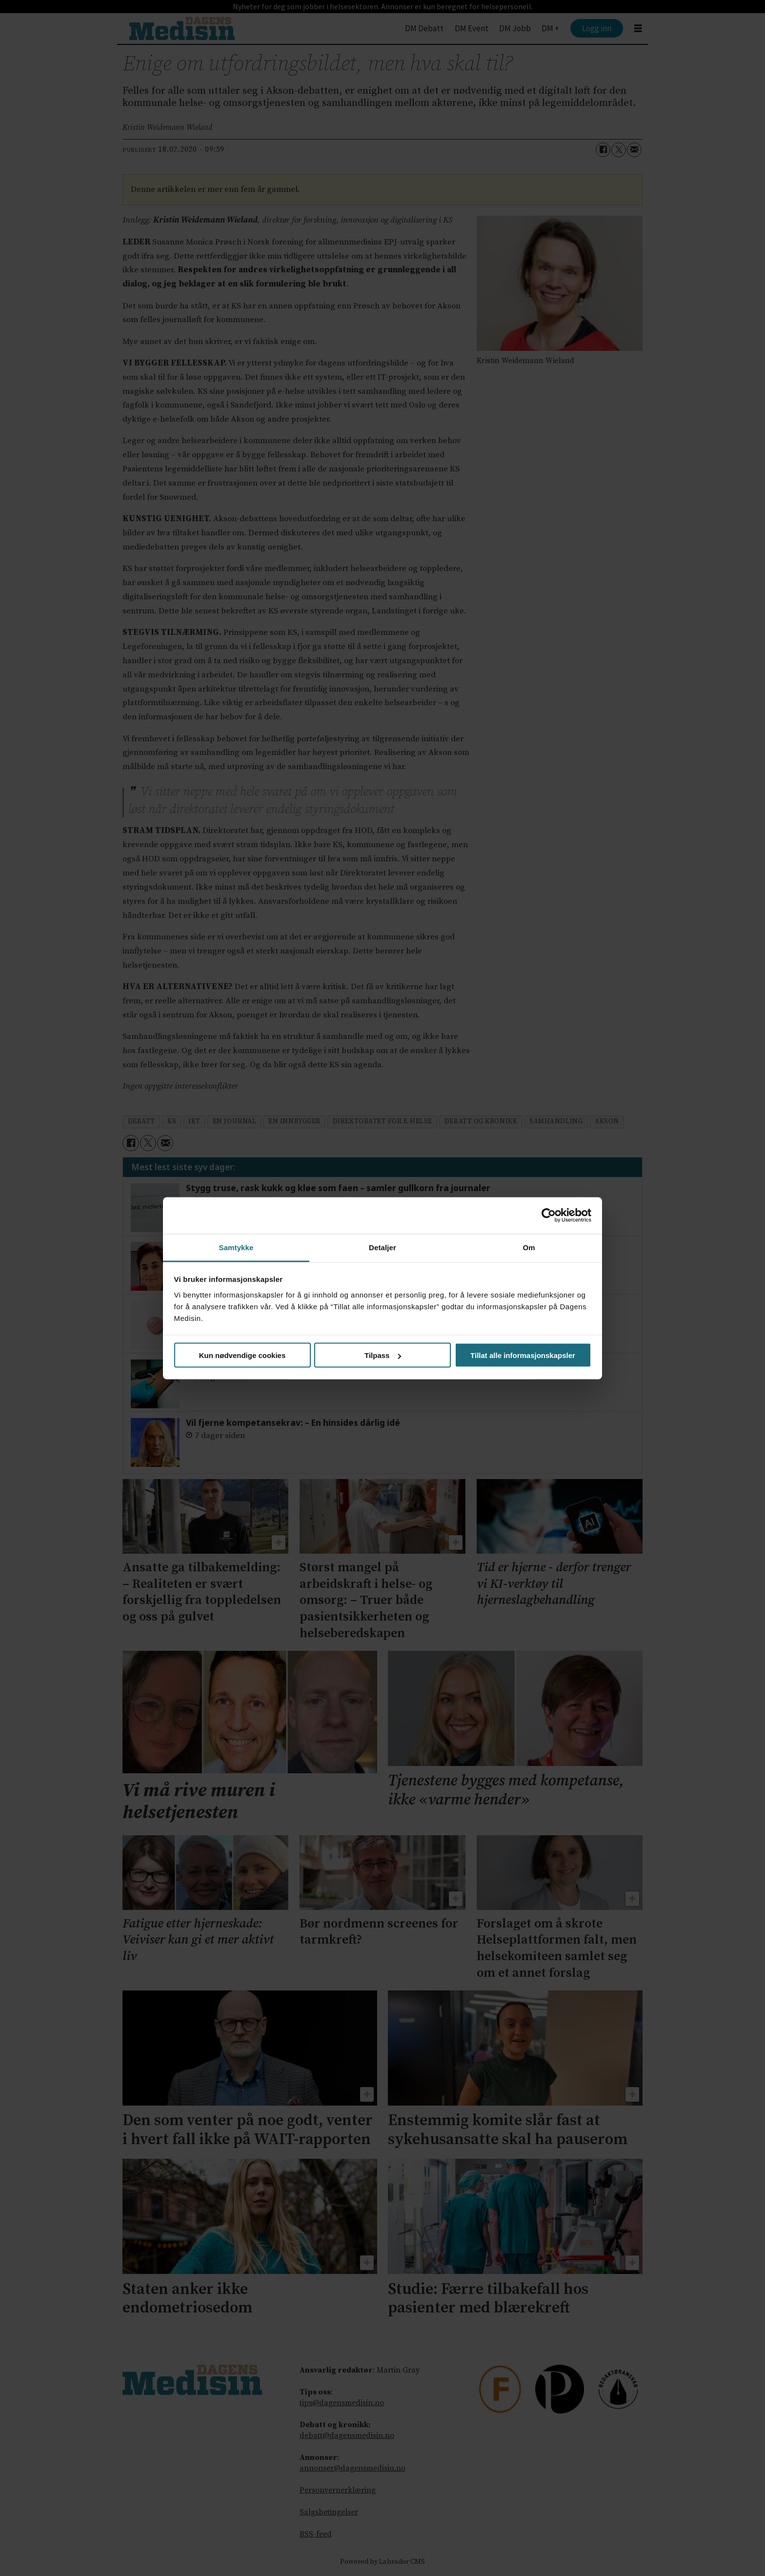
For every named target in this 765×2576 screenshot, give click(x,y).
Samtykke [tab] (236, 1247)
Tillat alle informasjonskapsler (522, 1355)
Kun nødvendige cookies (242, 1355)
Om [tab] (529, 1247)
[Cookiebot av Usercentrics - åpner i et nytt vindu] (548, 1215)
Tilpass (382, 1355)
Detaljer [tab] (382, 1247)
